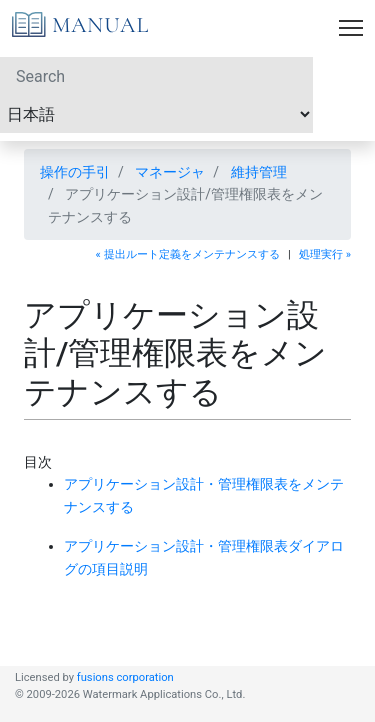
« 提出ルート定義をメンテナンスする (188, 254)
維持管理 (259, 172)
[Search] (156, 76)
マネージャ (170, 172)
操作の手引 (75, 172)
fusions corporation (125, 677)
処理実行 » (325, 254)
